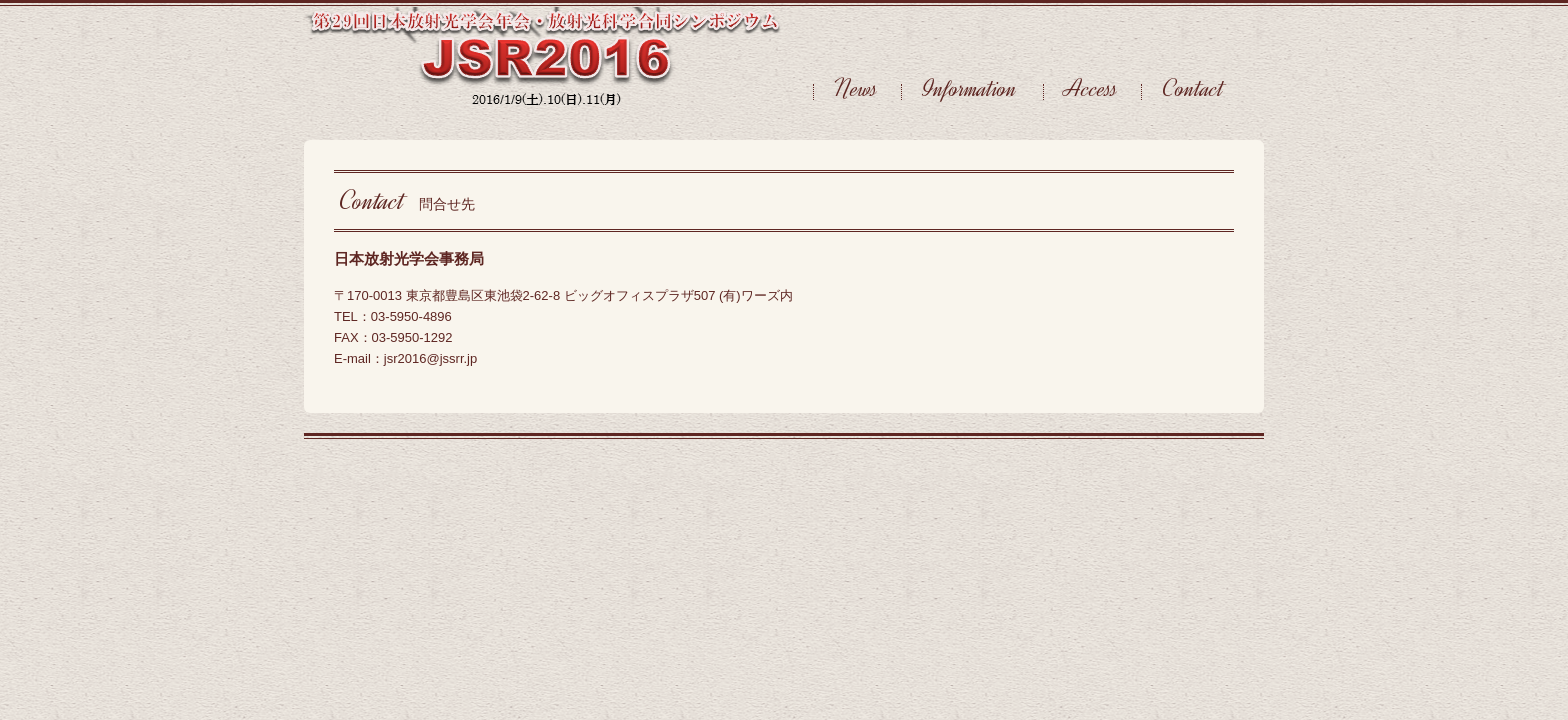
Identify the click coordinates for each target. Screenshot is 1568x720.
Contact (1193, 88)
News (856, 88)
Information (972, 88)
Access (1091, 88)
